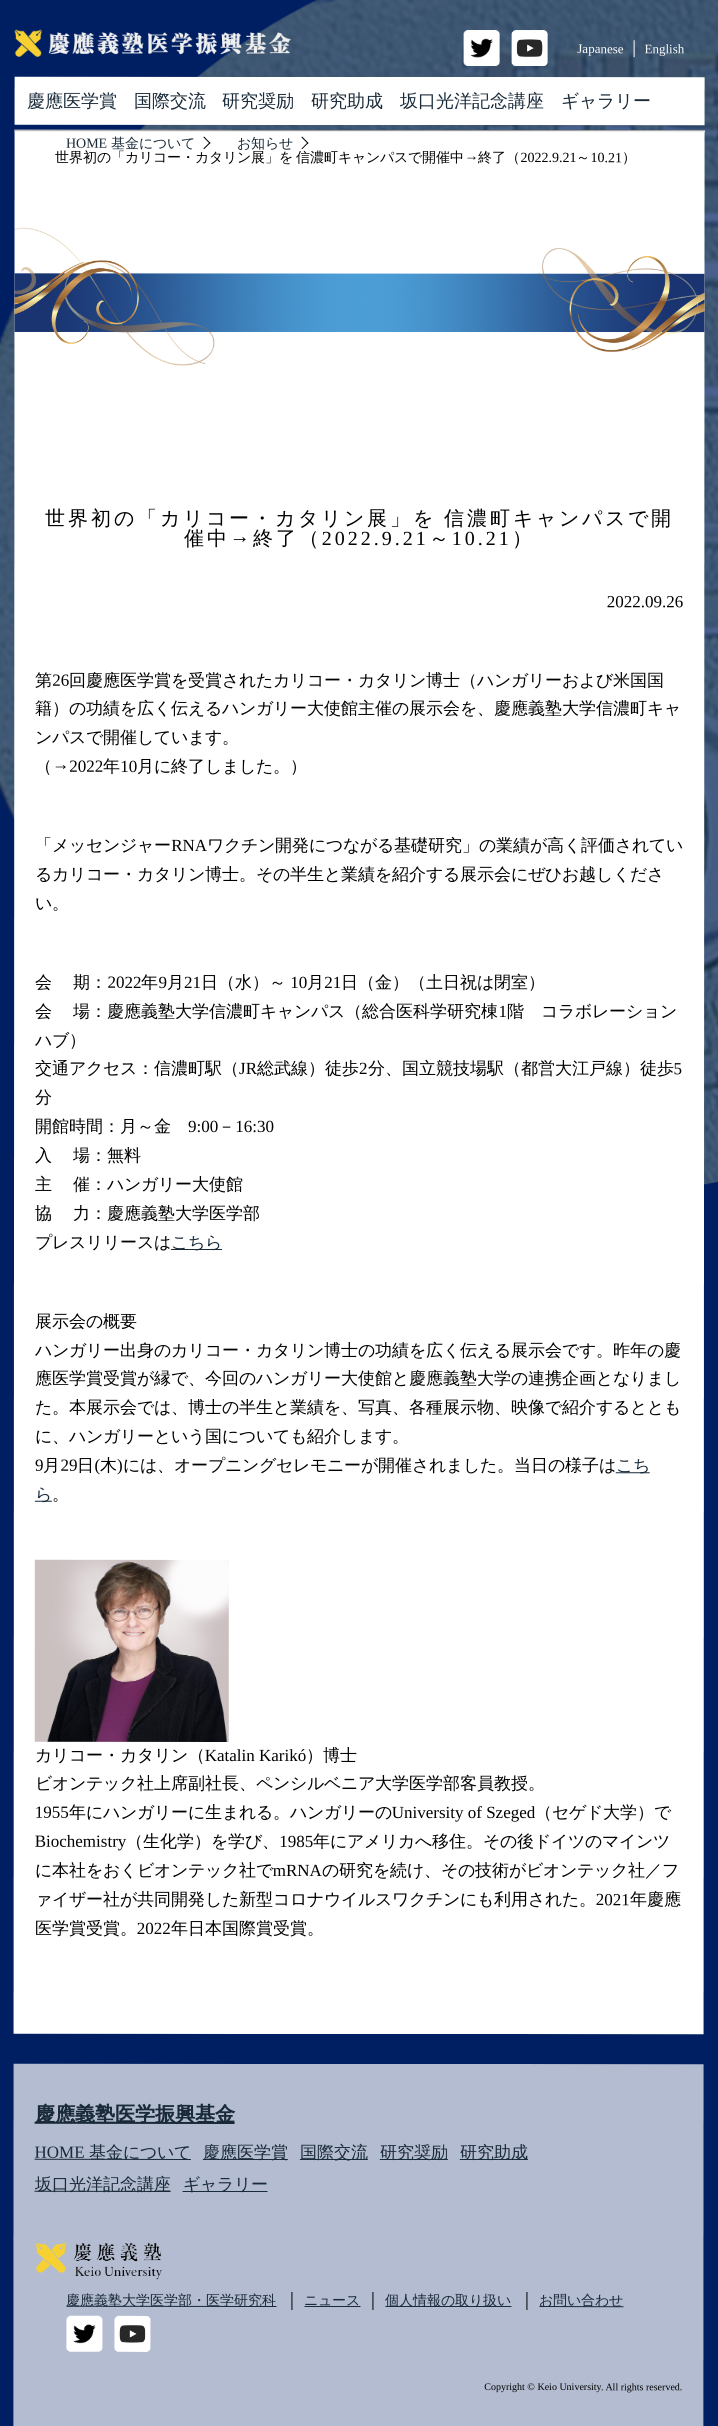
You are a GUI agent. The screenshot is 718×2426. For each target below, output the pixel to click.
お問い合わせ (581, 2300)
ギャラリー (606, 101)
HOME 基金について (113, 2152)
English (665, 48)
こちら (196, 1242)
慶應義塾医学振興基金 (135, 2114)
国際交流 (170, 101)
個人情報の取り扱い (448, 2300)
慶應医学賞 (72, 100)
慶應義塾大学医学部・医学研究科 (171, 2300)
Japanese (600, 48)
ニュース (332, 2300)
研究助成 (347, 101)
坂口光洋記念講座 (472, 101)
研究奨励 (258, 101)
